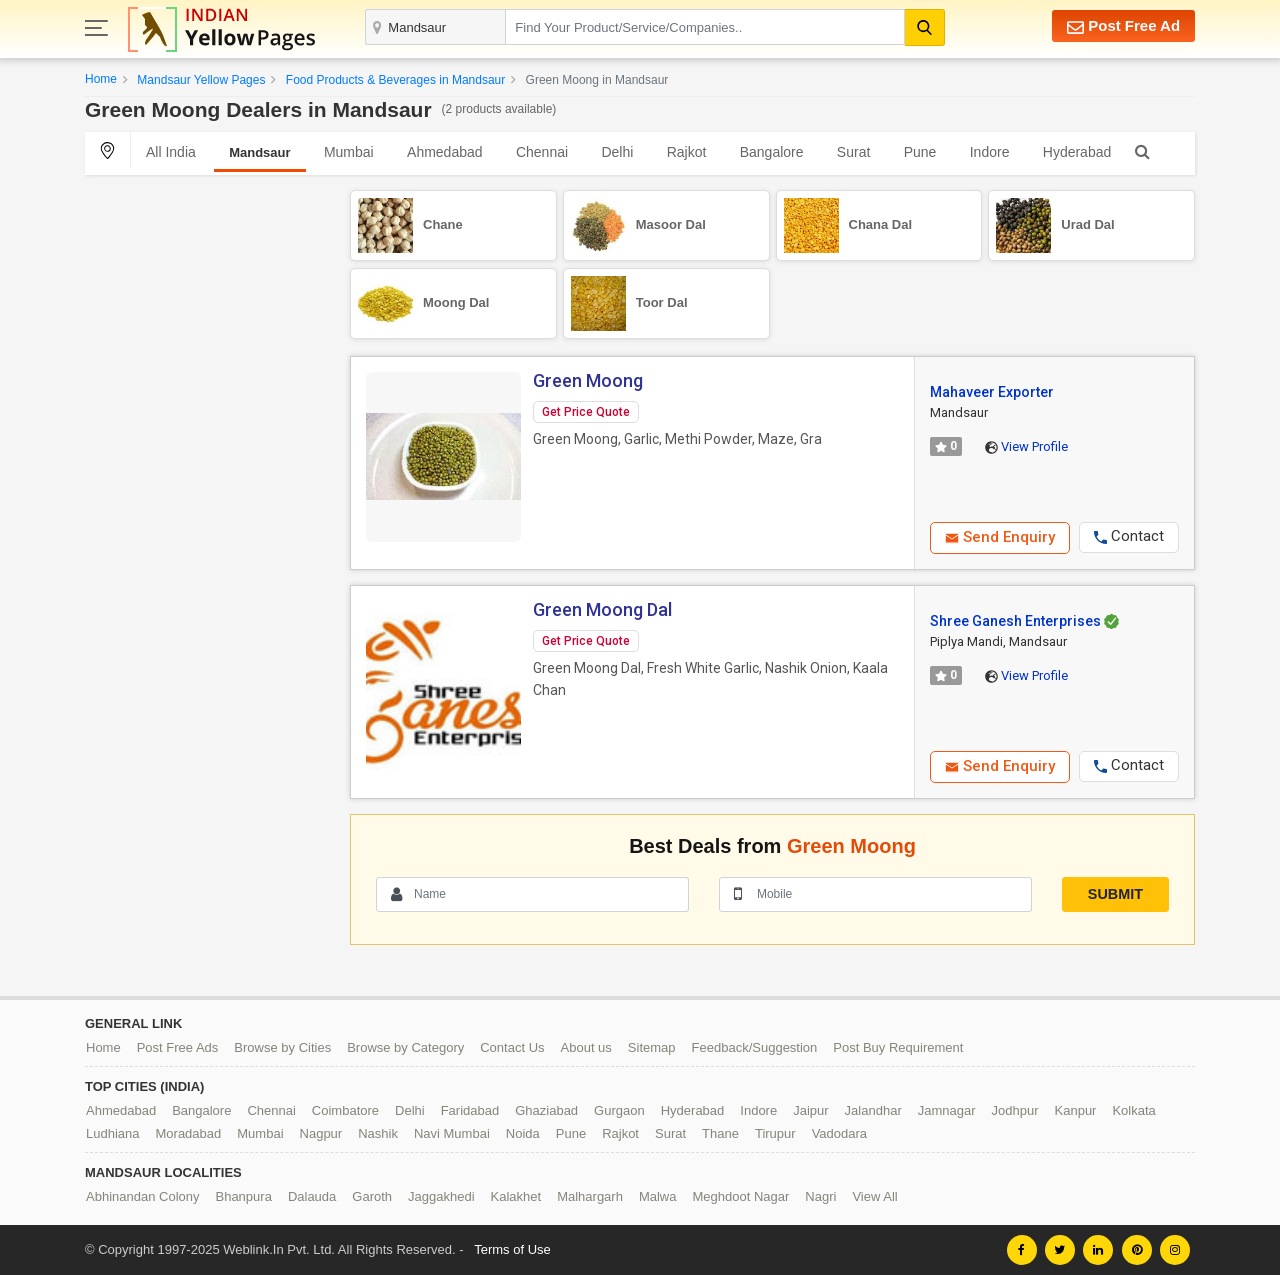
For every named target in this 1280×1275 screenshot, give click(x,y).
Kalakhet (516, 1196)
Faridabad (470, 1110)
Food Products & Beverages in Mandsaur (395, 80)
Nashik (378, 1133)
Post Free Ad (1123, 26)
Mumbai (349, 152)
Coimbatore (345, 1110)
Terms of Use (512, 1249)
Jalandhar (873, 1110)
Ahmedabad (445, 152)
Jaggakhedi (441, 1196)
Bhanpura (243, 1196)
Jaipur (810, 1110)
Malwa (658, 1196)
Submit (1115, 894)
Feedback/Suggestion (755, 1047)
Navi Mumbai (452, 1133)
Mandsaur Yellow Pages (201, 80)
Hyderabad (1077, 152)
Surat (853, 152)
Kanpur (1076, 1110)
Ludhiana (113, 1133)
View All (874, 1196)
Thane (720, 1133)
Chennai (542, 152)
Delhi (617, 152)
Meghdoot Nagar (741, 1196)
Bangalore (772, 152)
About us (586, 1047)
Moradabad (189, 1133)
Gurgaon (619, 1110)
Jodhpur (1015, 1110)
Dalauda (312, 1196)
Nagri (820, 1196)
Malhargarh (590, 1196)
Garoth (372, 1196)
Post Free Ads (178, 1047)
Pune (920, 152)
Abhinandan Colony (142, 1196)
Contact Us (512, 1047)
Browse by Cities (282, 1047)
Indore (990, 152)
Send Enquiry (1000, 537)
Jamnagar (947, 1110)
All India (171, 152)
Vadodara (839, 1133)
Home (101, 79)
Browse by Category (405, 1047)
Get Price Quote (586, 412)
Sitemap (652, 1047)
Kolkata (1133, 1110)
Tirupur (775, 1133)
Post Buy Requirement (898, 1047)
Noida (523, 1133)
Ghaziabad (546, 1110)
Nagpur (321, 1133)
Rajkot (687, 152)
